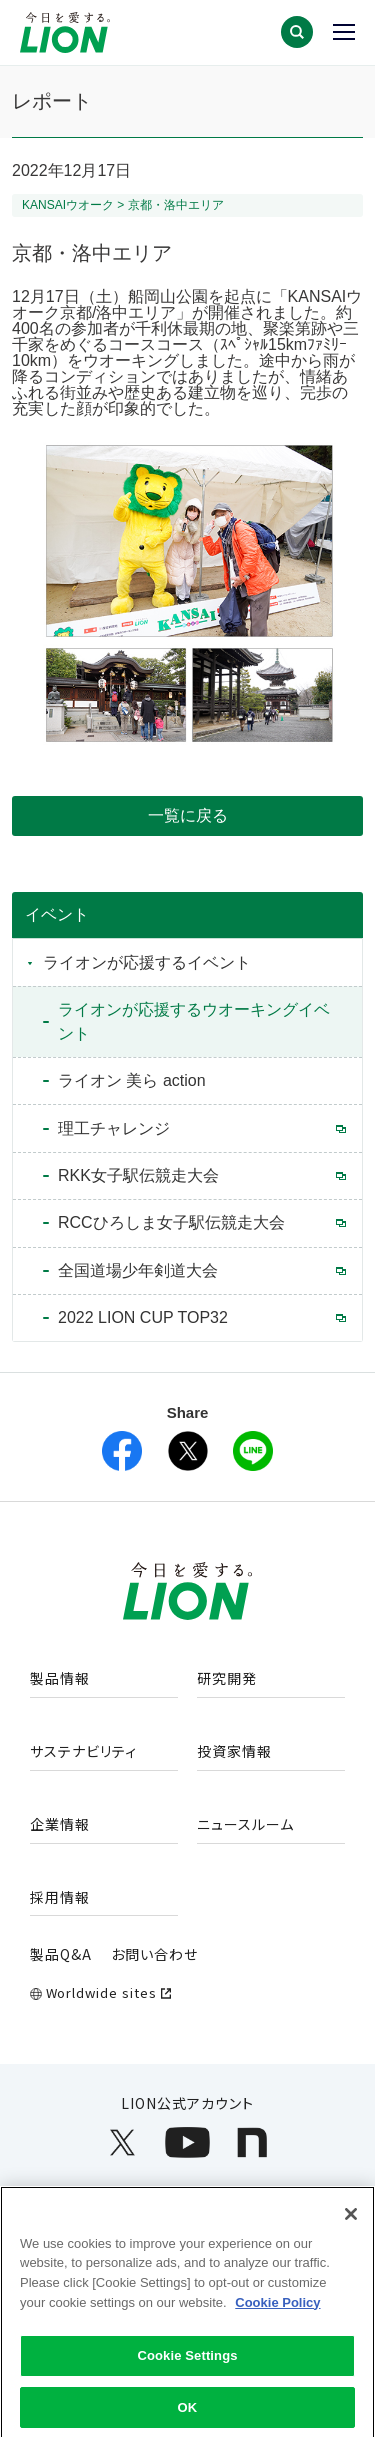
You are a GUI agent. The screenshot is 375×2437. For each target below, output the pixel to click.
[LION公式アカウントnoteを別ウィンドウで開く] (252, 2142)
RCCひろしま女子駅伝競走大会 (171, 1222)
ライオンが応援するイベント (147, 962)
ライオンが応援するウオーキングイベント (194, 1021)
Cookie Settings (187, 2365)
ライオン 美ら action (132, 1080)
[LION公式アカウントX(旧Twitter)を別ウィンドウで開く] (122, 2142)
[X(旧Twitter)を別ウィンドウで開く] (188, 1451)
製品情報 (60, 1679)
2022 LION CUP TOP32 (143, 1317)
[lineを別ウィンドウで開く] (253, 1451)
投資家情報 (234, 1752)
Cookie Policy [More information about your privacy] (277, 2312)
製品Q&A (61, 1954)
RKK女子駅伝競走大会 (138, 1175)
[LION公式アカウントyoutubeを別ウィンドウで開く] (187, 2142)
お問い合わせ (154, 1954)
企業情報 (60, 1825)
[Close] (351, 2224)
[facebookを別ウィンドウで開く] (122, 1451)
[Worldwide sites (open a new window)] (187, 1993)
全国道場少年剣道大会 (138, 1270)
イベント (57, 914)
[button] (297, 32)
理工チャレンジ (114, 1128)
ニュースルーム (245, 1825)
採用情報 (60, 1898)
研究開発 (227, 1679)
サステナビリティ (83, 1752)
